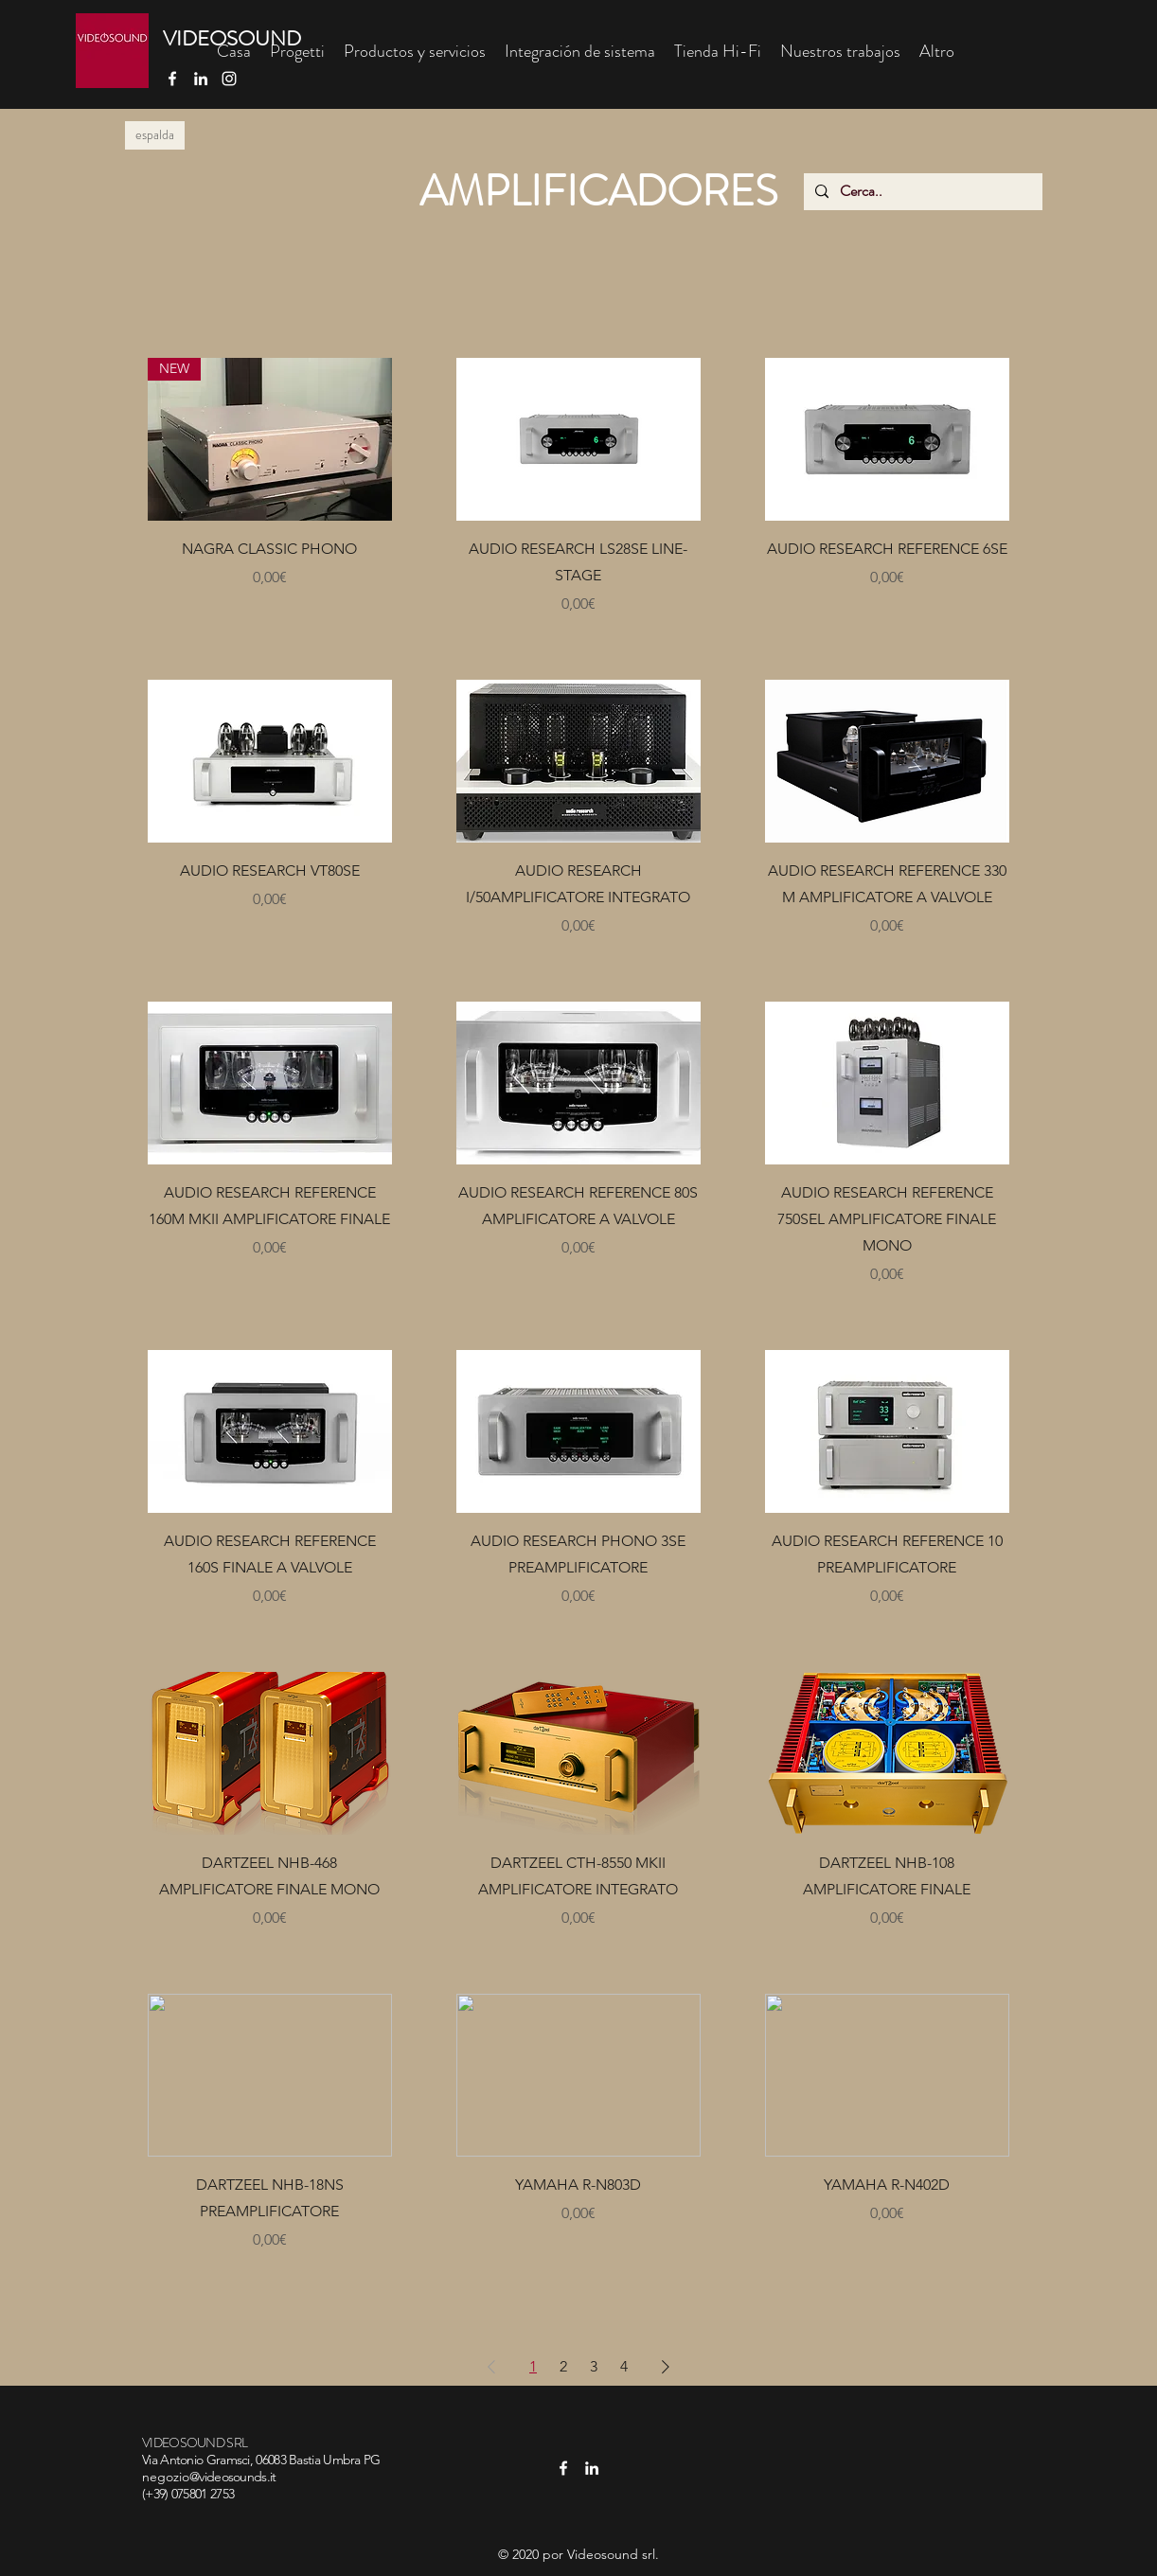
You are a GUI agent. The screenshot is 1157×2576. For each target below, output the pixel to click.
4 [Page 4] (624, 2366)
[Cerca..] (921, 191)
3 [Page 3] (593, 2366)
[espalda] (155, 135)
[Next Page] (665, 2367)
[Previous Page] (491, 2367)
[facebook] (172, 78)
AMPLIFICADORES (598, 191)
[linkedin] (200, 78)
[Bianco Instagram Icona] (229, 78)
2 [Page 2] (563, 2366)
